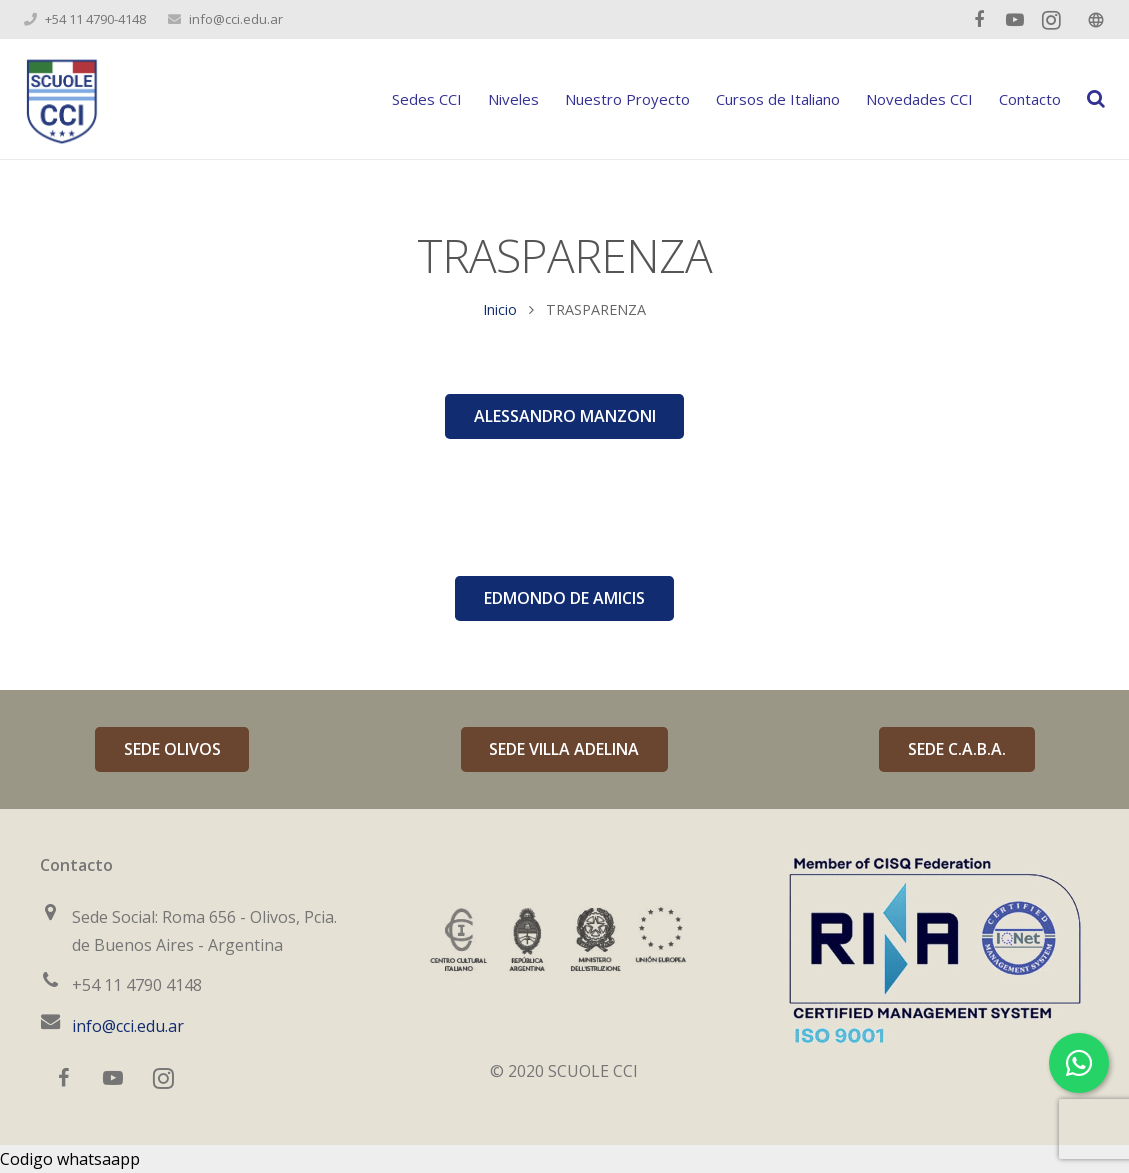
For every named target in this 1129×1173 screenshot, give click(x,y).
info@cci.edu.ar (236, 19)
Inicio (500, 309)
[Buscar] (1096, 99)
